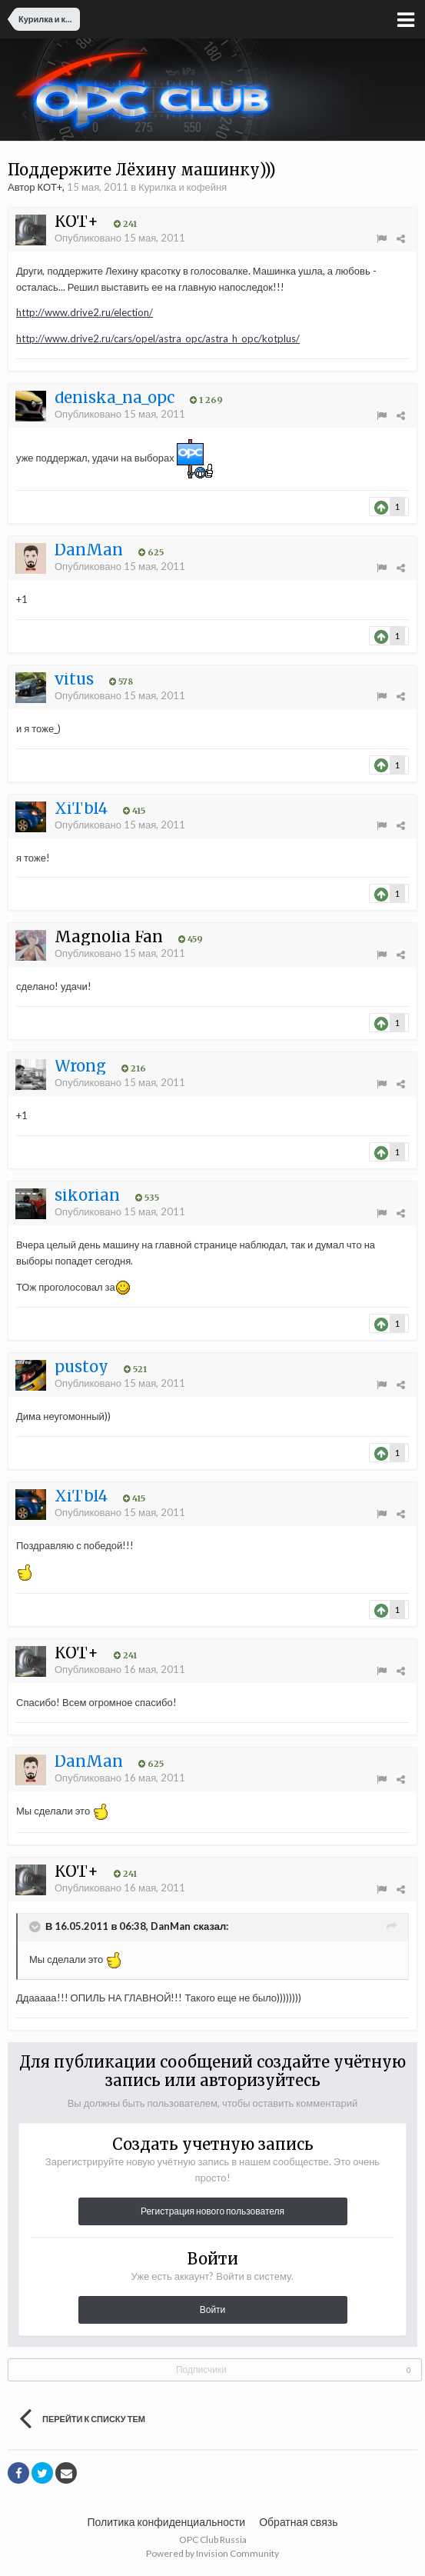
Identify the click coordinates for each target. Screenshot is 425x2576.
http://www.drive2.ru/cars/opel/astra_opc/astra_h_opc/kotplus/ (158, 338)
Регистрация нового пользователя (212, 2211)
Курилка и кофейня (182, 187)
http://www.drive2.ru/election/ (84, 312)
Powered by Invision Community (212, 2553)
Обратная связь (298, 2521)
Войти (213, 2309)
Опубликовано (120, 238)
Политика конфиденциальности (167, 2521)
